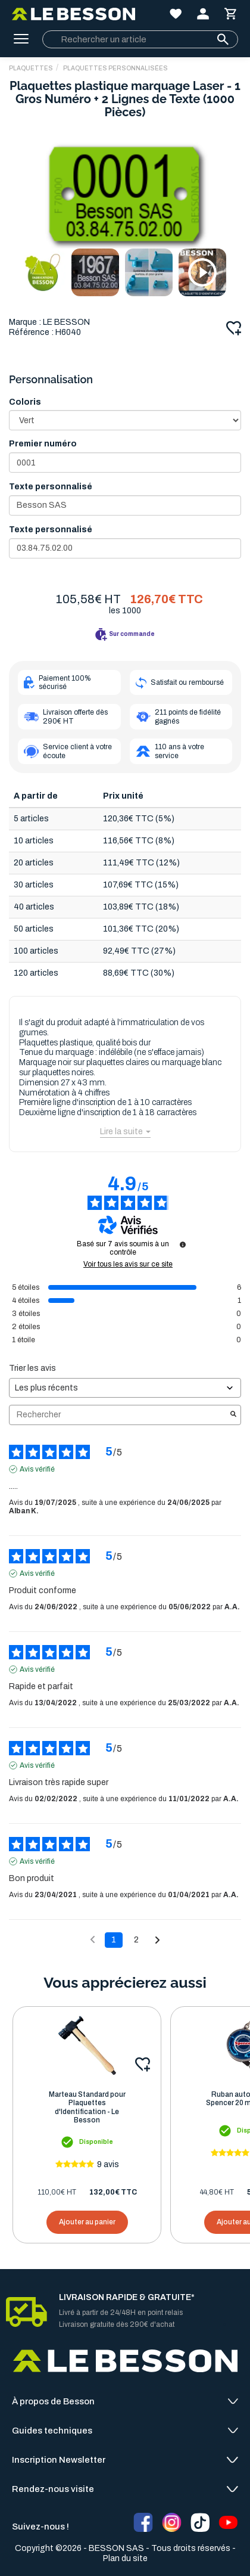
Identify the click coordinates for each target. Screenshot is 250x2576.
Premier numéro (43, 443)
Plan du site (125, 2558)
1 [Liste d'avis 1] (113, 1939)
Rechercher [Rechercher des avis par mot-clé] (119, 1414)
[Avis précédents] (92, 1939)
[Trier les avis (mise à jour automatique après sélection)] (125, 1388)
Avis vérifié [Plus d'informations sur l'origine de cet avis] (37, 1469)
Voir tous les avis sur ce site (128, 1264)
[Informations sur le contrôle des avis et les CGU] (183, 1244)
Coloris (25, 402)
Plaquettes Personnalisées (115, 68)
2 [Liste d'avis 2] (136, 1939)
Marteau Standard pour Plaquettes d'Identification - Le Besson (87, 2107)
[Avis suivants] (157, 1940)
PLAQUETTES (31, 68)
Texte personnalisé (50, 486)
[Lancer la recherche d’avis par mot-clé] (233, 1414)
